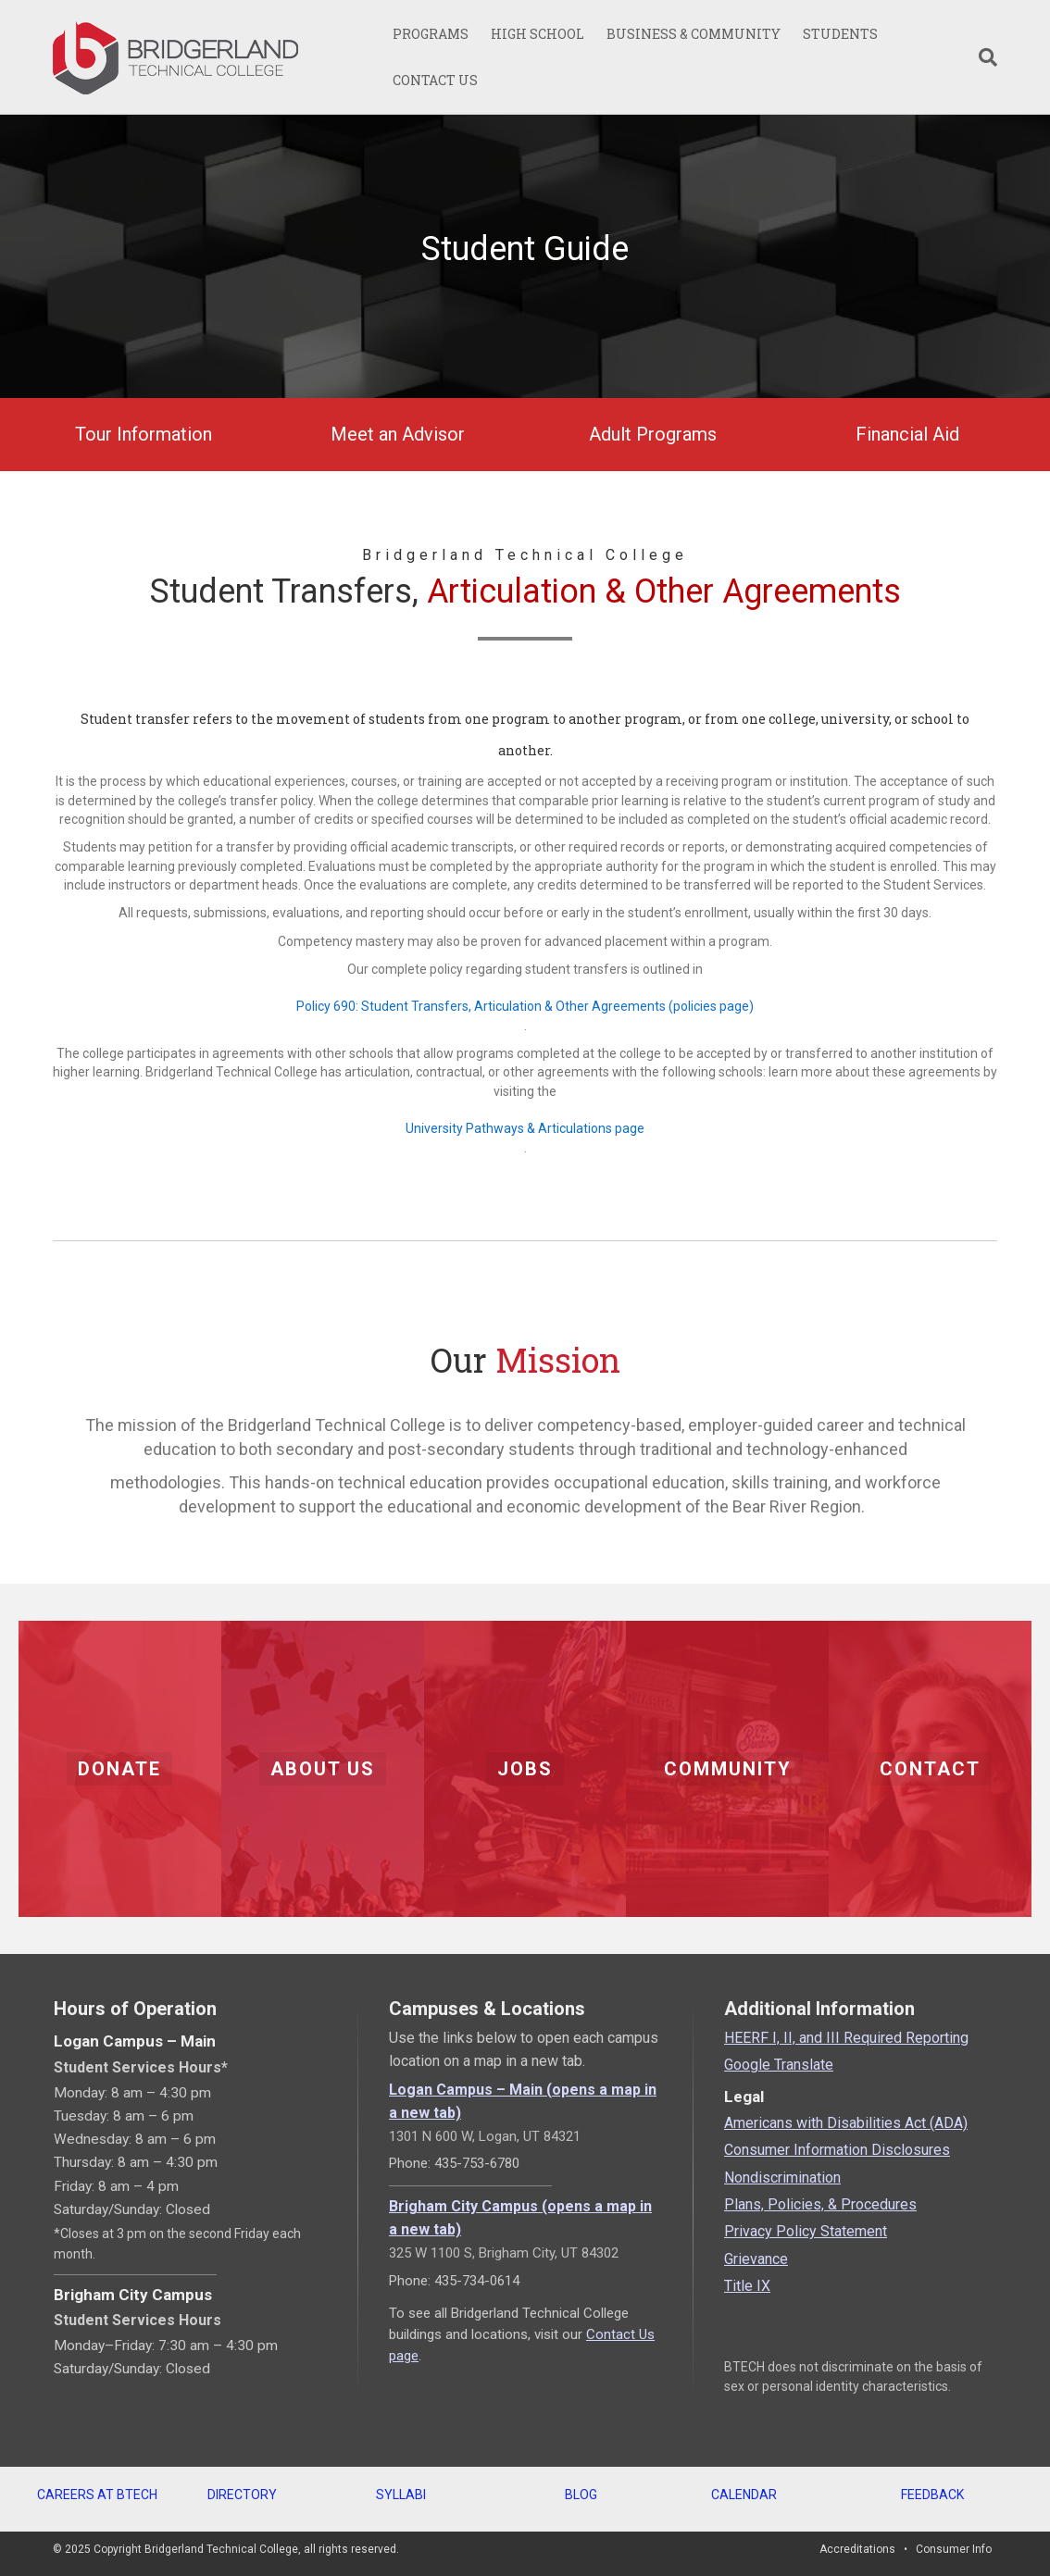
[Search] (982, 57)
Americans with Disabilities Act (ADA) (846, 2123)
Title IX (747, 2286)
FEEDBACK (932, 2494)
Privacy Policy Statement (805, 2231)
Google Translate (778, 2064)
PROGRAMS (431, 34)
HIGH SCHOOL (537, 34)
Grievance (756, 2259)
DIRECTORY (242, 2494)
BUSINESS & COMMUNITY (693, 34)
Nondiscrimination (782, 2177)
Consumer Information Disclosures (837, 2150)
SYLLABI (401, 2494)
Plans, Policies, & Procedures (820, 2204)
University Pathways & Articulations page (525, 1128)
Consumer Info (954, 2549)
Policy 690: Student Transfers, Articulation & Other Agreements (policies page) (525, 1006)
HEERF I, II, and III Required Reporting (846, 2038)
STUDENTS (840, 34)
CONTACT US (435, 80)
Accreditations (857, 2549)
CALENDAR (744, 2494)
